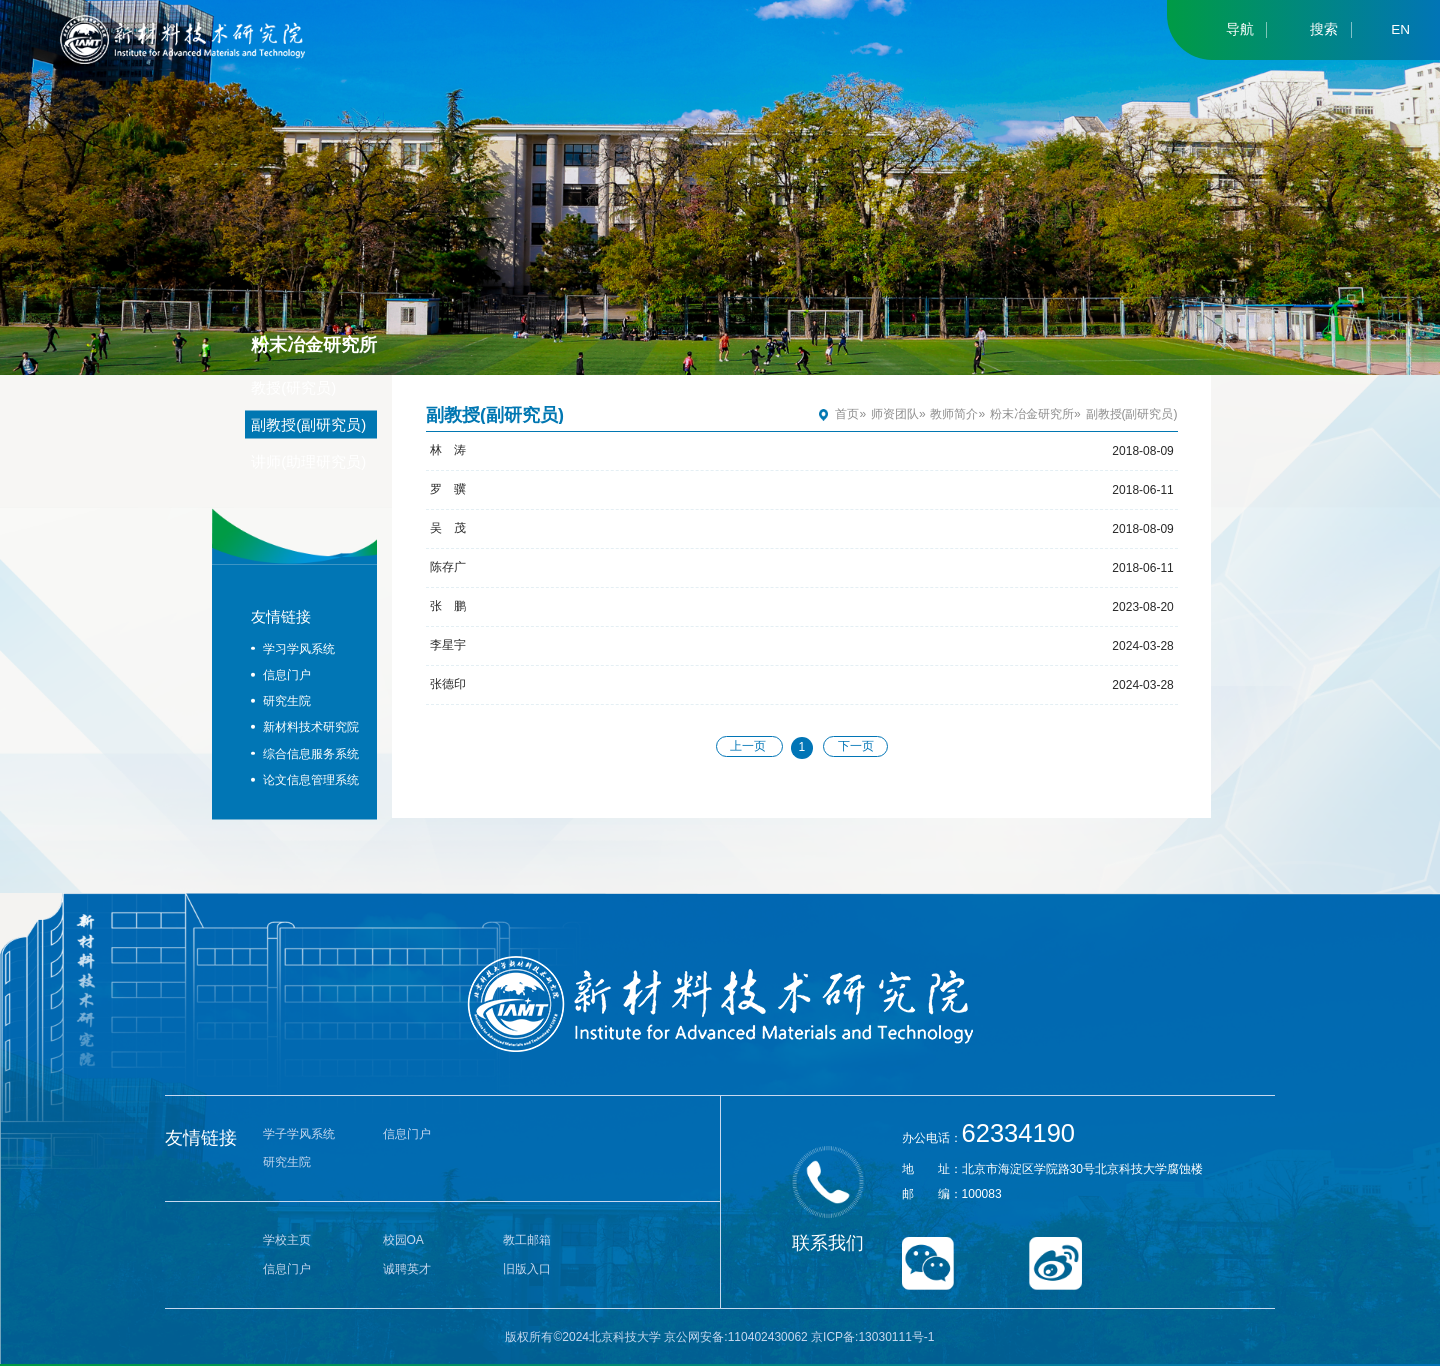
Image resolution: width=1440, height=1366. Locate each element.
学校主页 (287, 1240)
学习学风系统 (299, 648)
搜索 (1324, 29)
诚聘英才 (407, 1269)
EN (1400, 29)
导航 (1240, 29)
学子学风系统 (299, 1134)
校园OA (403, 1240)
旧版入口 (527, 1269)
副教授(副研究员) (308, 423)
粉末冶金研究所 (1032, 414)
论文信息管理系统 (311, 779)
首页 (847, 414)
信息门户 (287, 674)
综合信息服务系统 (311, 753)
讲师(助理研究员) (308, 460)
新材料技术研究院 (311, 727)
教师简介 (954, 414)
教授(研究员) (293, 386)
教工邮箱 (527, 1240)
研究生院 (287, 701)
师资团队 (895, 414)
